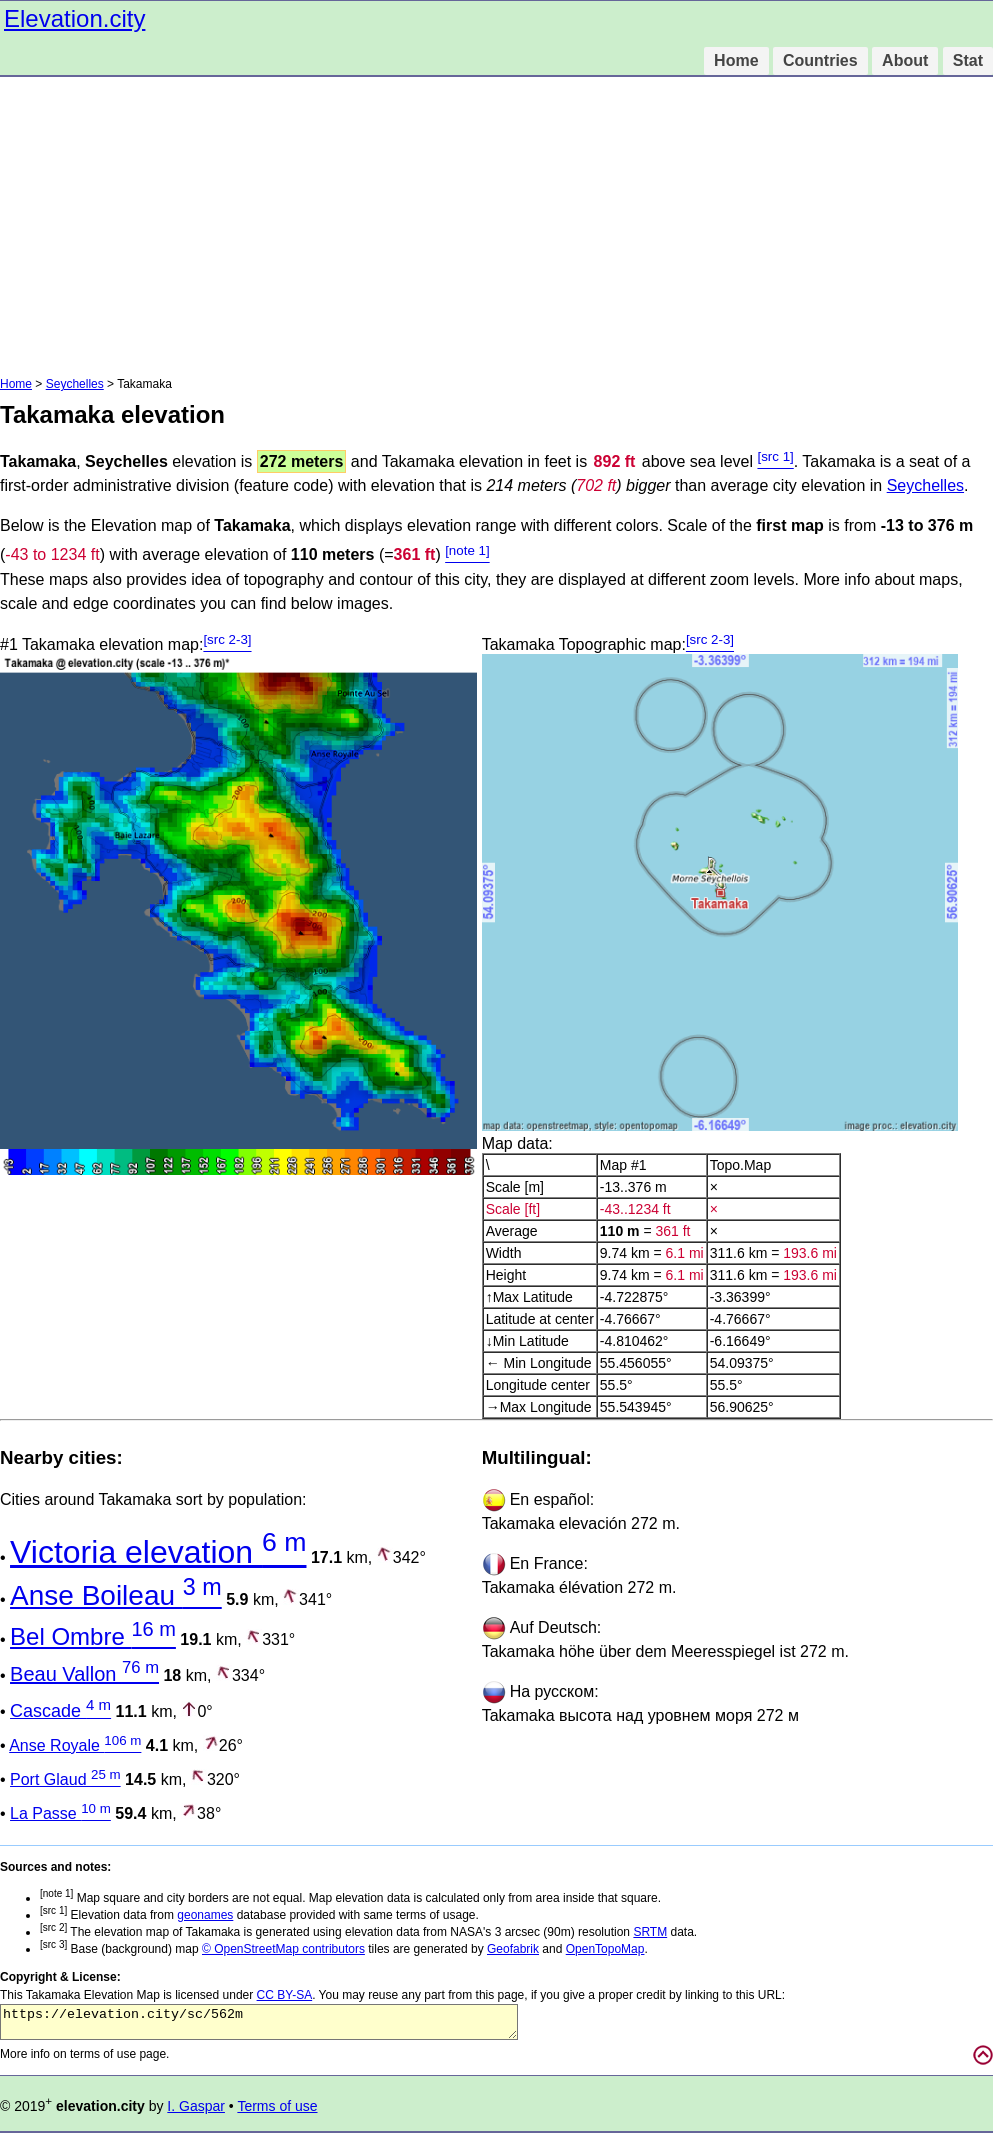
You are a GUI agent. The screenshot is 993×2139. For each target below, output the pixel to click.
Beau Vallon (84, 1674)
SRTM (650, 1932)
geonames (205, 1915)
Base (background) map (121, 1949)
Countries (820, 60)
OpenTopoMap (605, 1949)
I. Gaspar (196, 2112)
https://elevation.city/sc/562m (259, 2025)
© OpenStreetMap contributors (283, 1949)
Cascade (60, 1711)
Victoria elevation (158, 1552)
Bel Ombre (93, 1636)
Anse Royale (75, 1745)
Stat (968, 60)
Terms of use (277, 2112)
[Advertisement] (496, 227)
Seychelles (75, 384)
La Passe (60, 1813)
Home (736, 60)
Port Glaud (65, 1779)
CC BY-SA (285, 1995)
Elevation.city (74, 18)
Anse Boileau (116, 1595)
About (905, 60)
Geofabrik (513, 1949)
